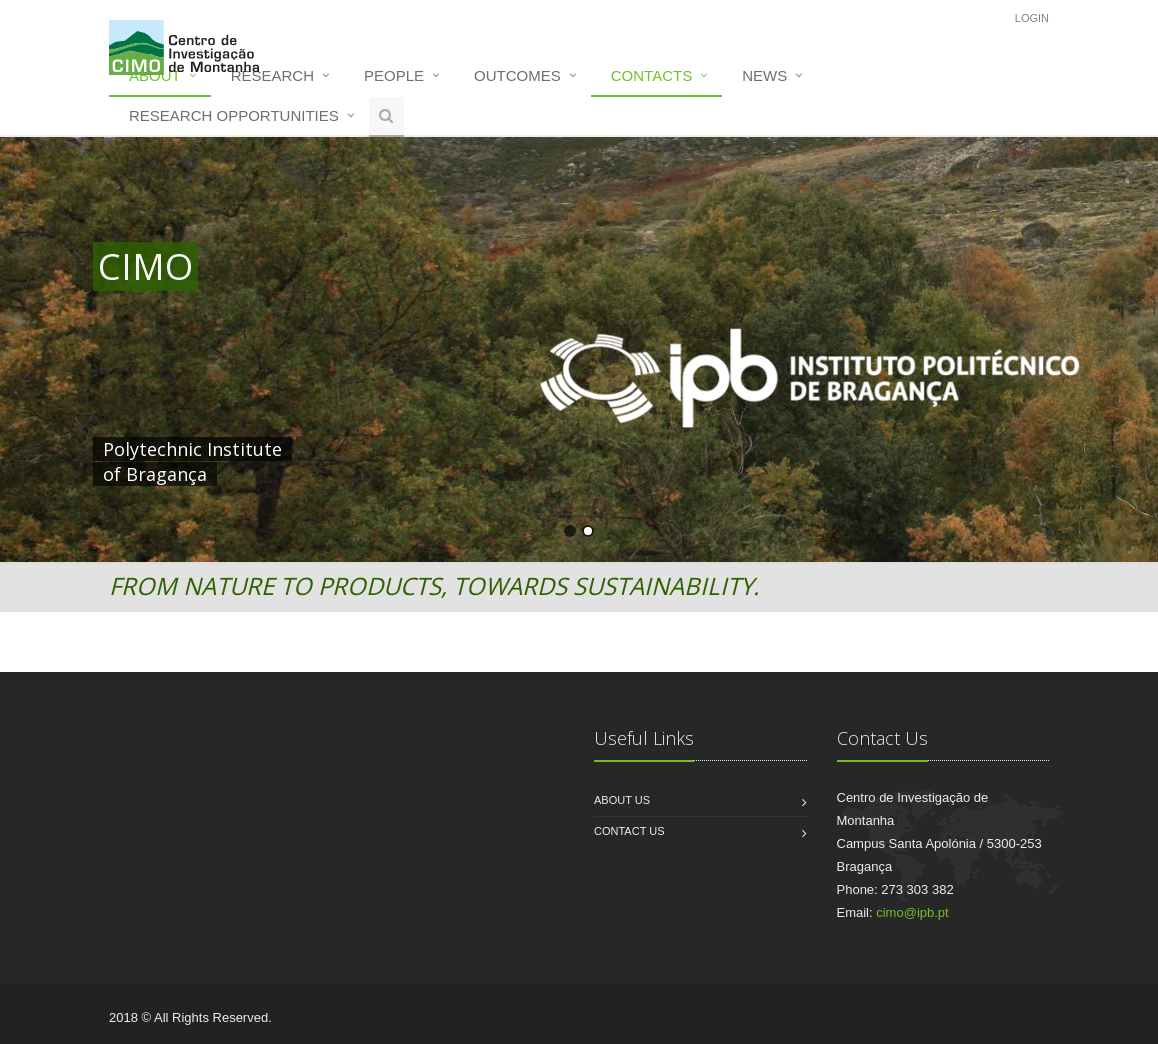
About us (622, 800)
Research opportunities (234, 115)
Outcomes (517, 75)
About (155, 75)
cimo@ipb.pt (912, 912)
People (394, 75)
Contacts (651, 75)
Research (272, 75)
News (764, 75)
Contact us (629, 831)
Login (1032, 18)
